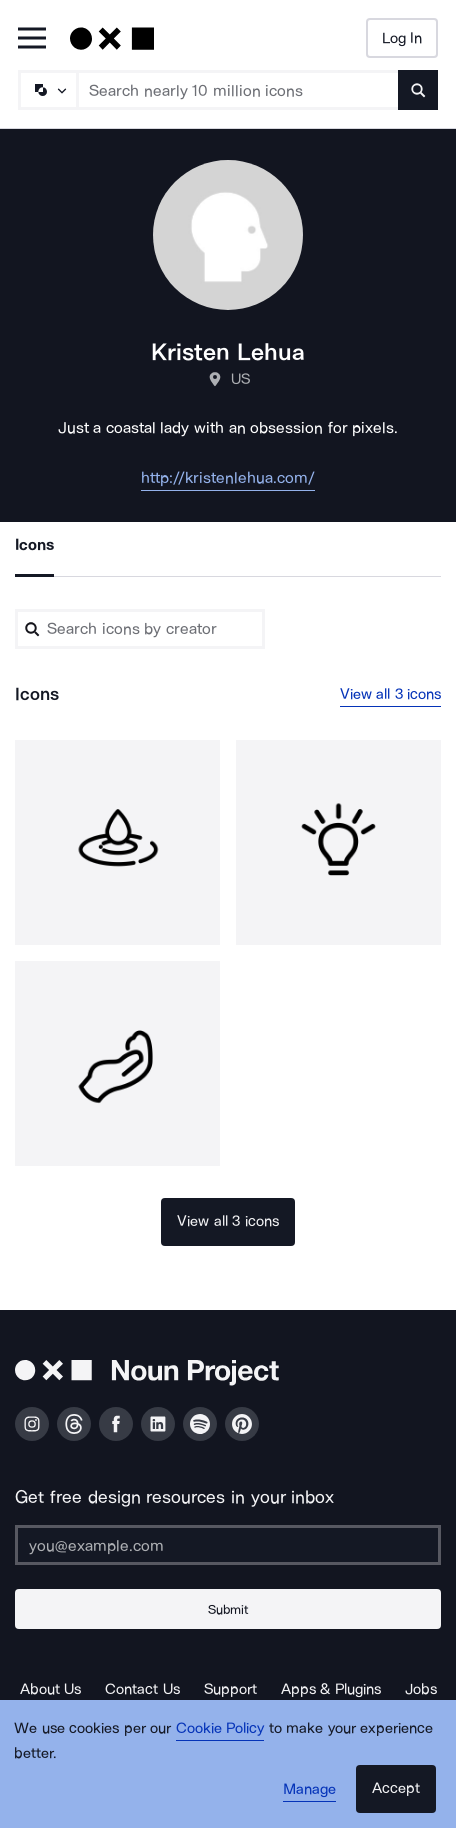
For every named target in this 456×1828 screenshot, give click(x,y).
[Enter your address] (228, 1545)
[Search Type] (47, 90)
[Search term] (238, 90)
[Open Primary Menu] (32, 39)
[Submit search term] (418, 90)
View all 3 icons (391, 694)
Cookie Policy (220, 1728)
